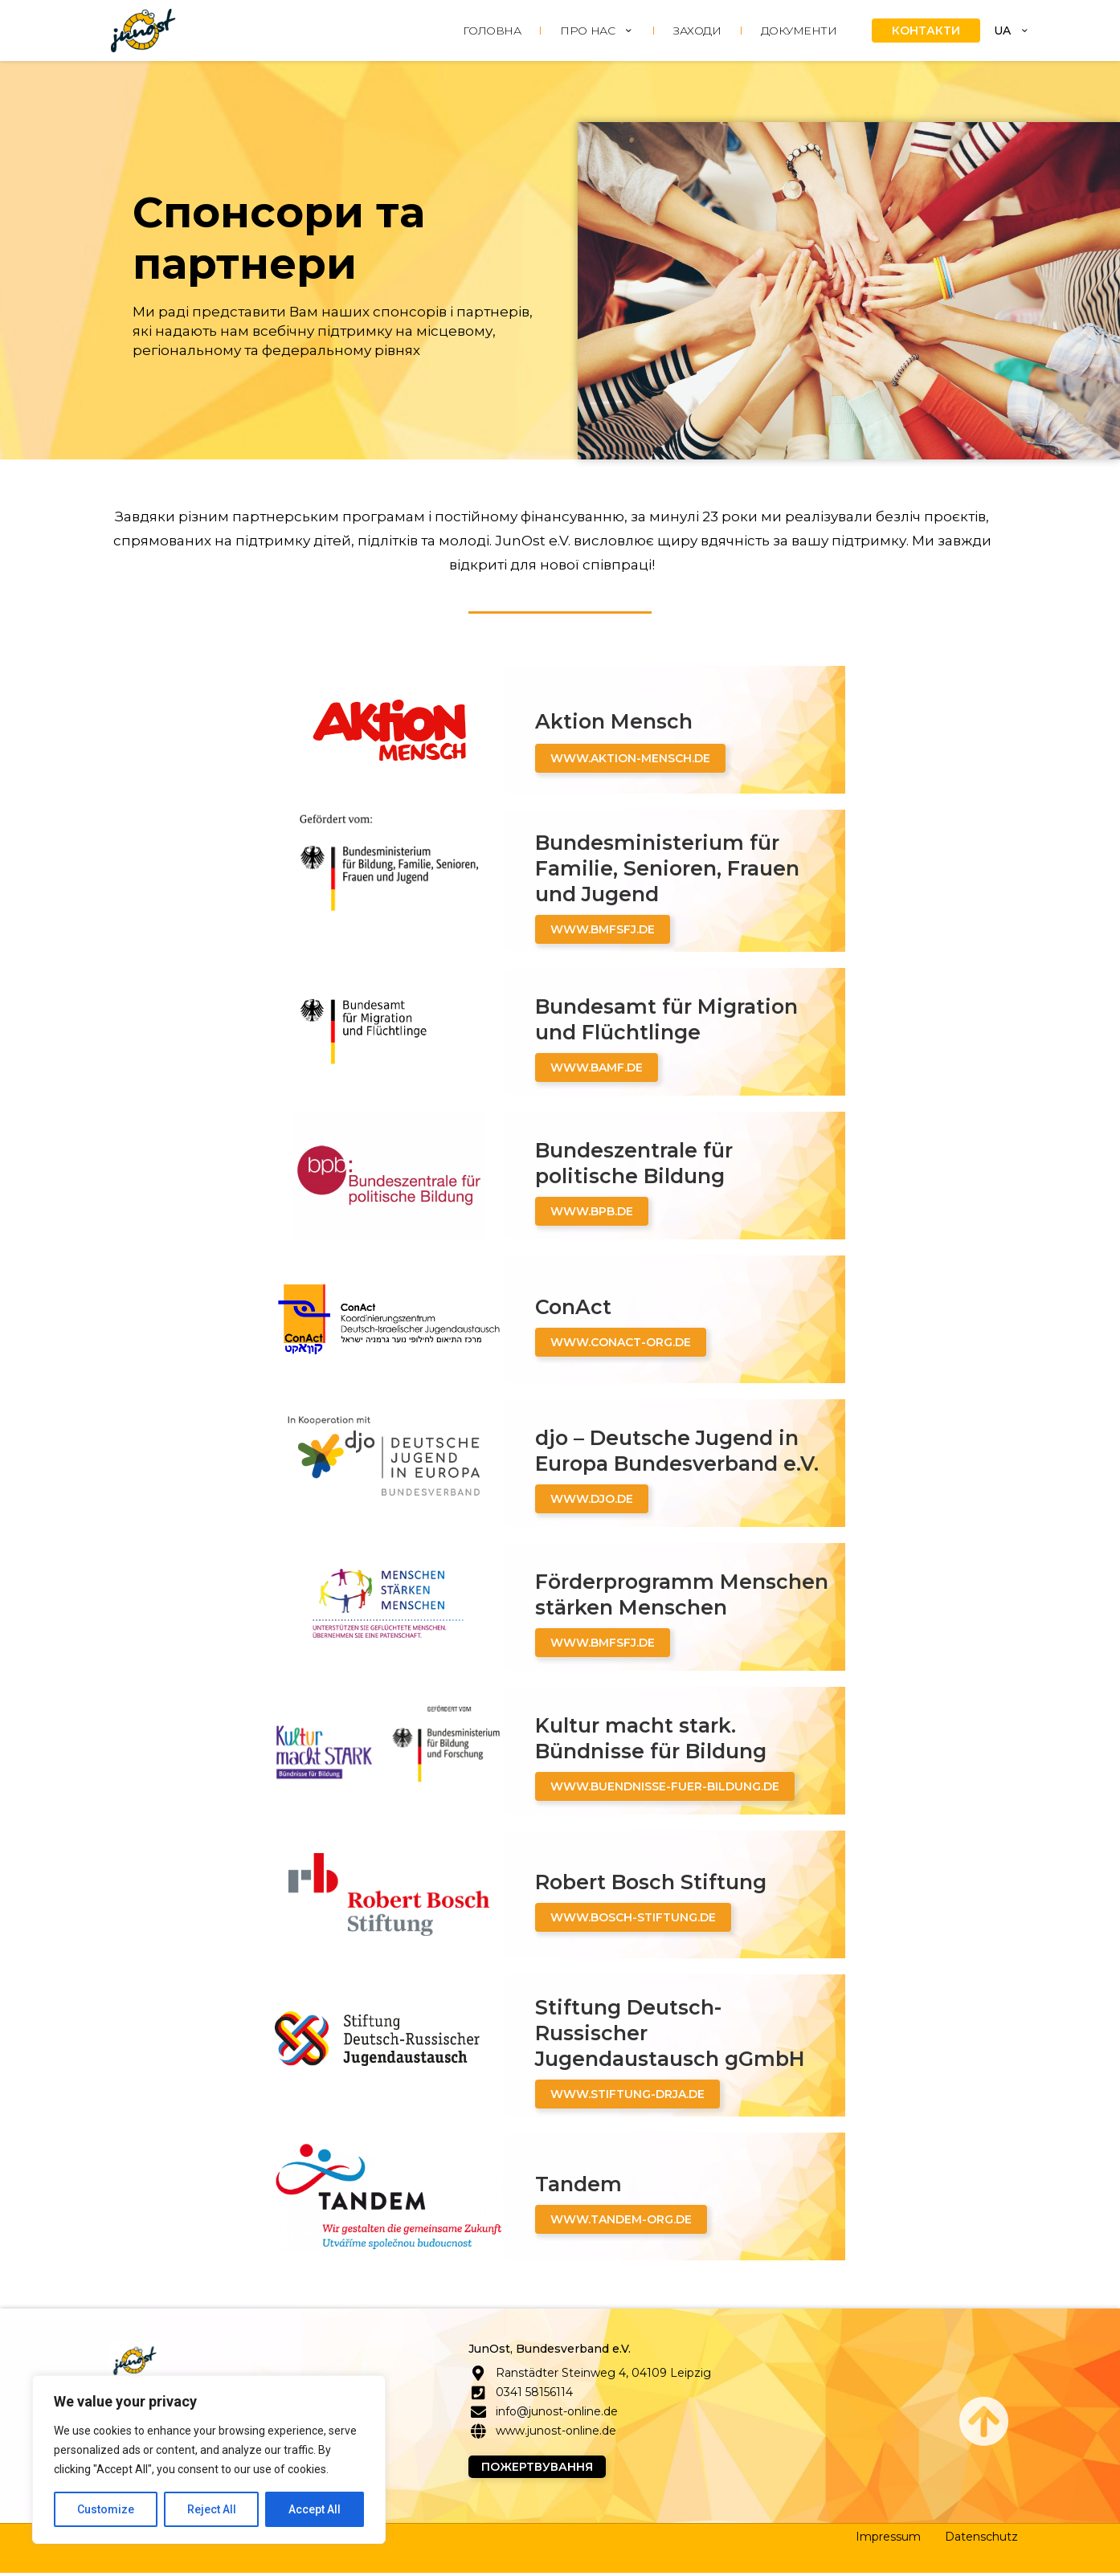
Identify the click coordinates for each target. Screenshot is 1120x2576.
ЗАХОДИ (697, 30)
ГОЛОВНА (492, 30)
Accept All (314, 2509)
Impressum (888, 2540)
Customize (105, 2509)
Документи (799, 30)
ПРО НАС (597, 30)
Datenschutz (981, 2540)
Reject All (211, 2509)
